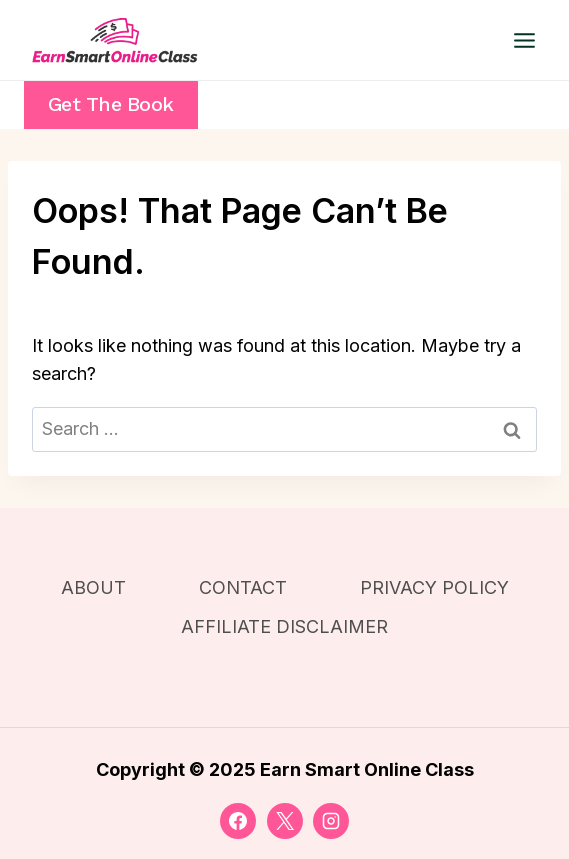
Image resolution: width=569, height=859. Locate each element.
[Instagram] (331, 821)
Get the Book (111, 104)
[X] (285, 821)
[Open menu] (524, 40)
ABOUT (93, 587)
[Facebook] (238, 821)
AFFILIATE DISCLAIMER (284, 626)
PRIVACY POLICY (434, 587)
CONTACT (243, 587)
